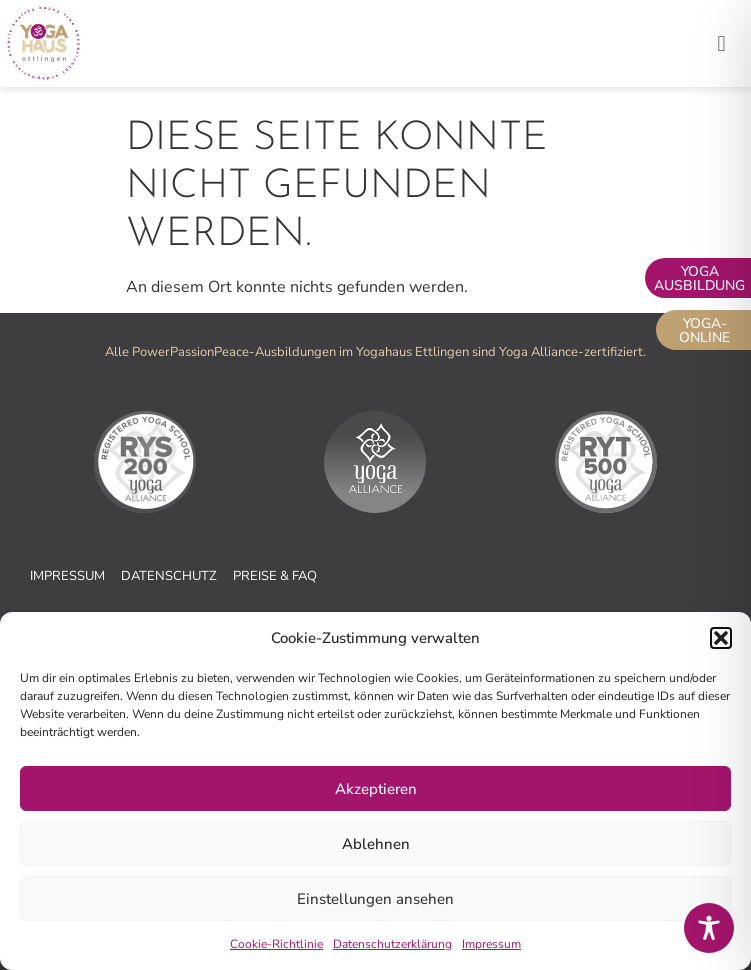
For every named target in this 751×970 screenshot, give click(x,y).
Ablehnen (376, 844)
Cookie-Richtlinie (276, 944)
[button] (721, 638)
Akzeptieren (376, 789)
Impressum (491, 944)
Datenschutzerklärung (392, 944)
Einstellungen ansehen (375, 899)
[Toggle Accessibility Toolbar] (709, 928)
